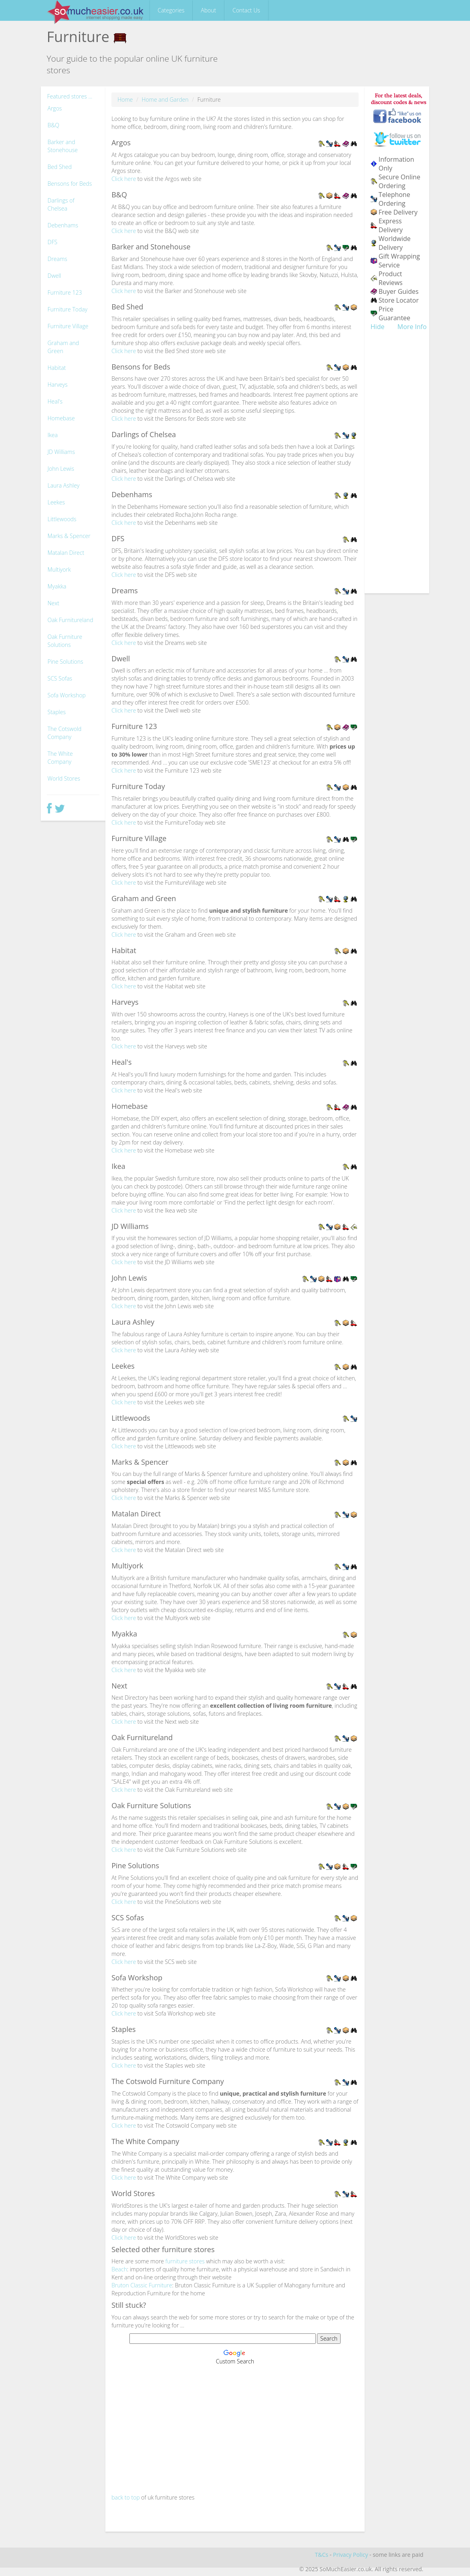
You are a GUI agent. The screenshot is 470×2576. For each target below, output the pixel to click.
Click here (123, 179)
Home (125, 99)
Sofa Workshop (67, 695)
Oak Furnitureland (70, 620)
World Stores (64, 778)
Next (53, 603)
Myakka (57, 586)
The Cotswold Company (65, 733)
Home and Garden (165, 99)
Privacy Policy (350, 2554)
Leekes (56, 502)
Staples (57, 712)
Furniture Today (68, 309)
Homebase (61, 418)
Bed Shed (60, 167)
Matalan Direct (66, 552)
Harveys (58, 384)
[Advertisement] (235, 2429)
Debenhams (63, 225)
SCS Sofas (60, 678)
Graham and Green (63, 347)
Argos (55, 108)
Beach (119, 2269)
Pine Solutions (65, 661)
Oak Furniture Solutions (65, 641)
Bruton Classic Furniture (141, 2285)
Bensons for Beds (70, 183)
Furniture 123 (65, 292)
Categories (171, 10)
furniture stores (185, 2261)
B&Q (53, 125)
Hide (378, 326)
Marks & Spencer (69, 536)
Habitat (57, 367)
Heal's (55, 401)
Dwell (54, 275)
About (208, 10)
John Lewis (61, 468)
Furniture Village (68, 326)
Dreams (57, 259)
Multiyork (59, 569)
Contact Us (246, 10)
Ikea (53, 435)
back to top (125, 2497)
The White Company (60, 757)
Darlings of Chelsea (61, 204)
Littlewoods (62, 519)
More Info (412, 326)
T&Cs (321, 2554)
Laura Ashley (64, 485)
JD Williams (61, 452)
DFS (53, 242)
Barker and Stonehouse (63, 146)
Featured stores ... (70, 96)
